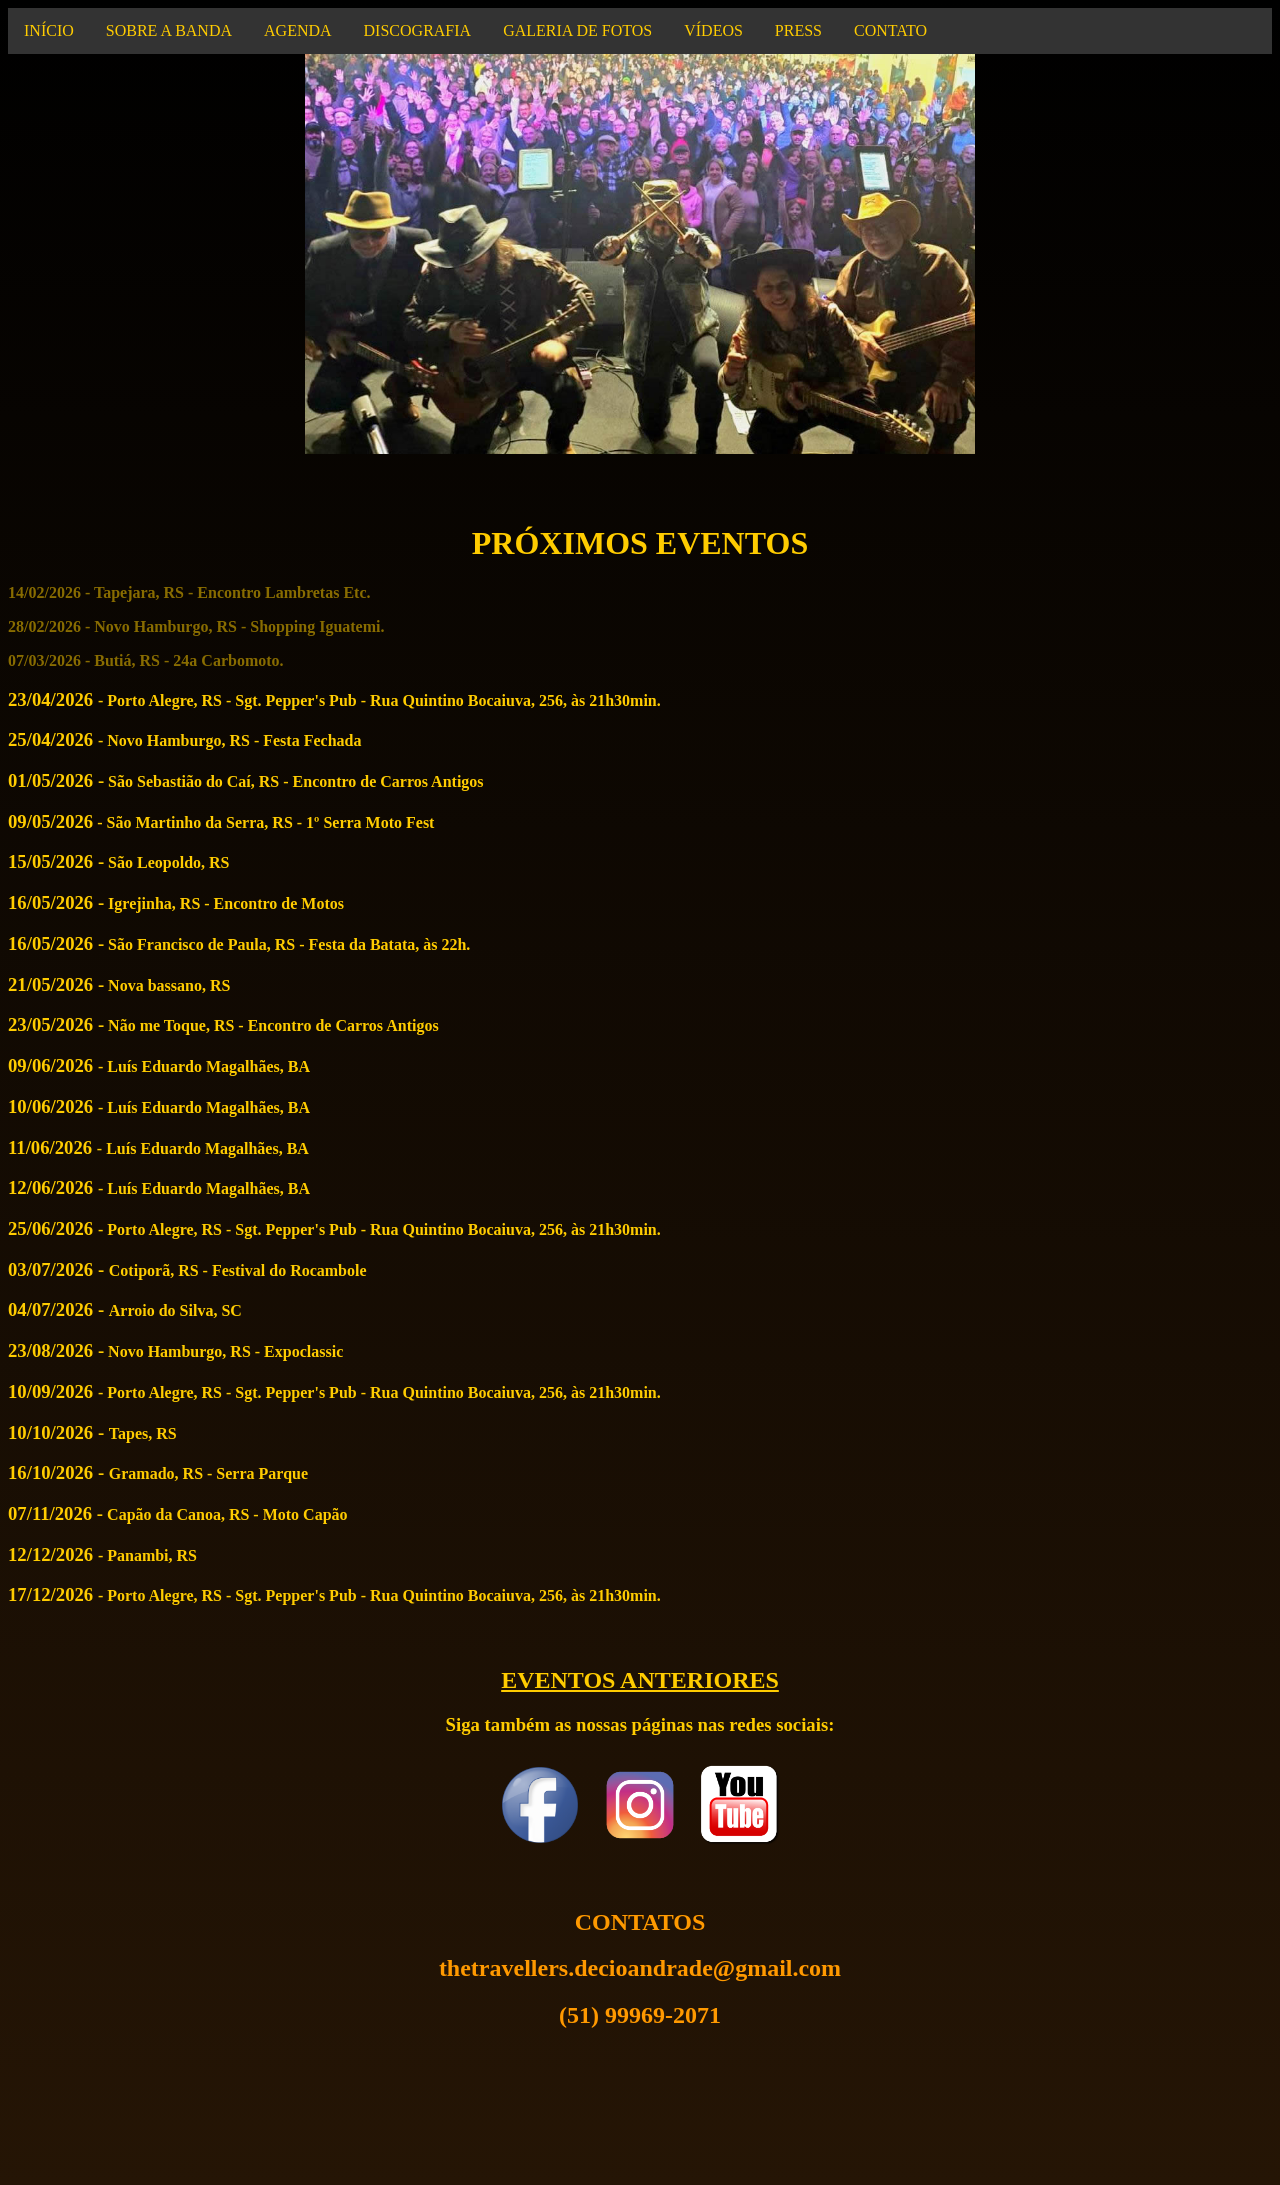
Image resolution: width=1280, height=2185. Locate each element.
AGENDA (298, 30)
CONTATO (890, 30)
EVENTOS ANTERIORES (640, 1680)
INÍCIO (49, 30)
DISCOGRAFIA (418, 30)
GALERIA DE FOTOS (577, 30)
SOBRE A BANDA (169, 30)
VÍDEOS (713, 30)
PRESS (798, 30)
